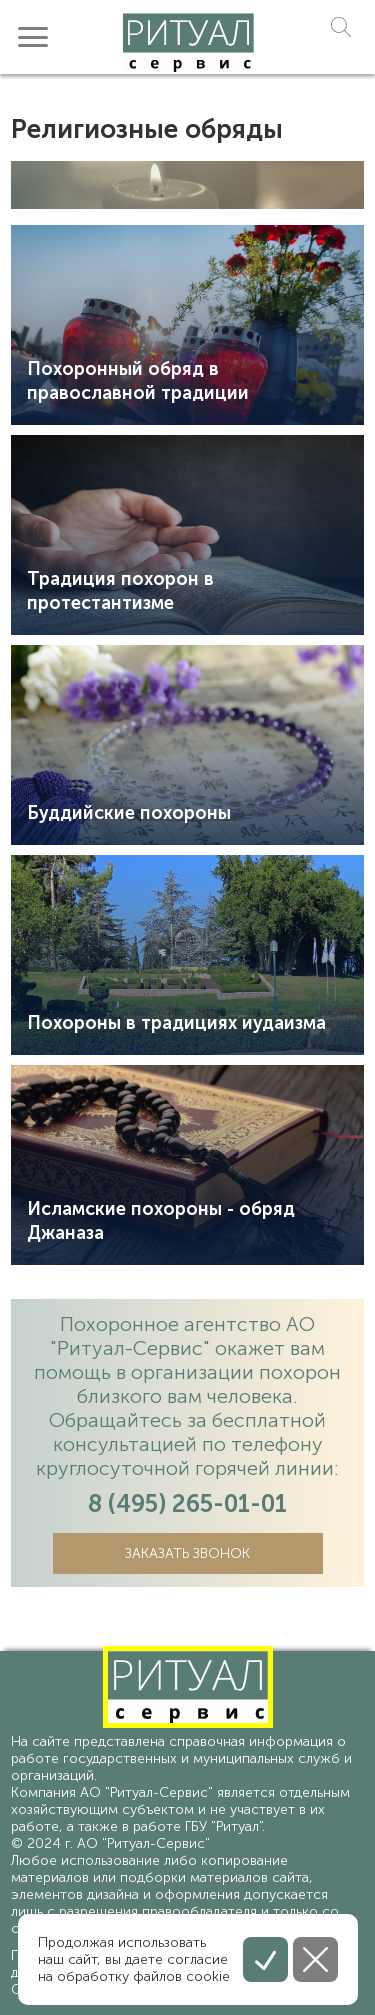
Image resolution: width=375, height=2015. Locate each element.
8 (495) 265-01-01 (187, 1503)
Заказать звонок (187, 1553)
